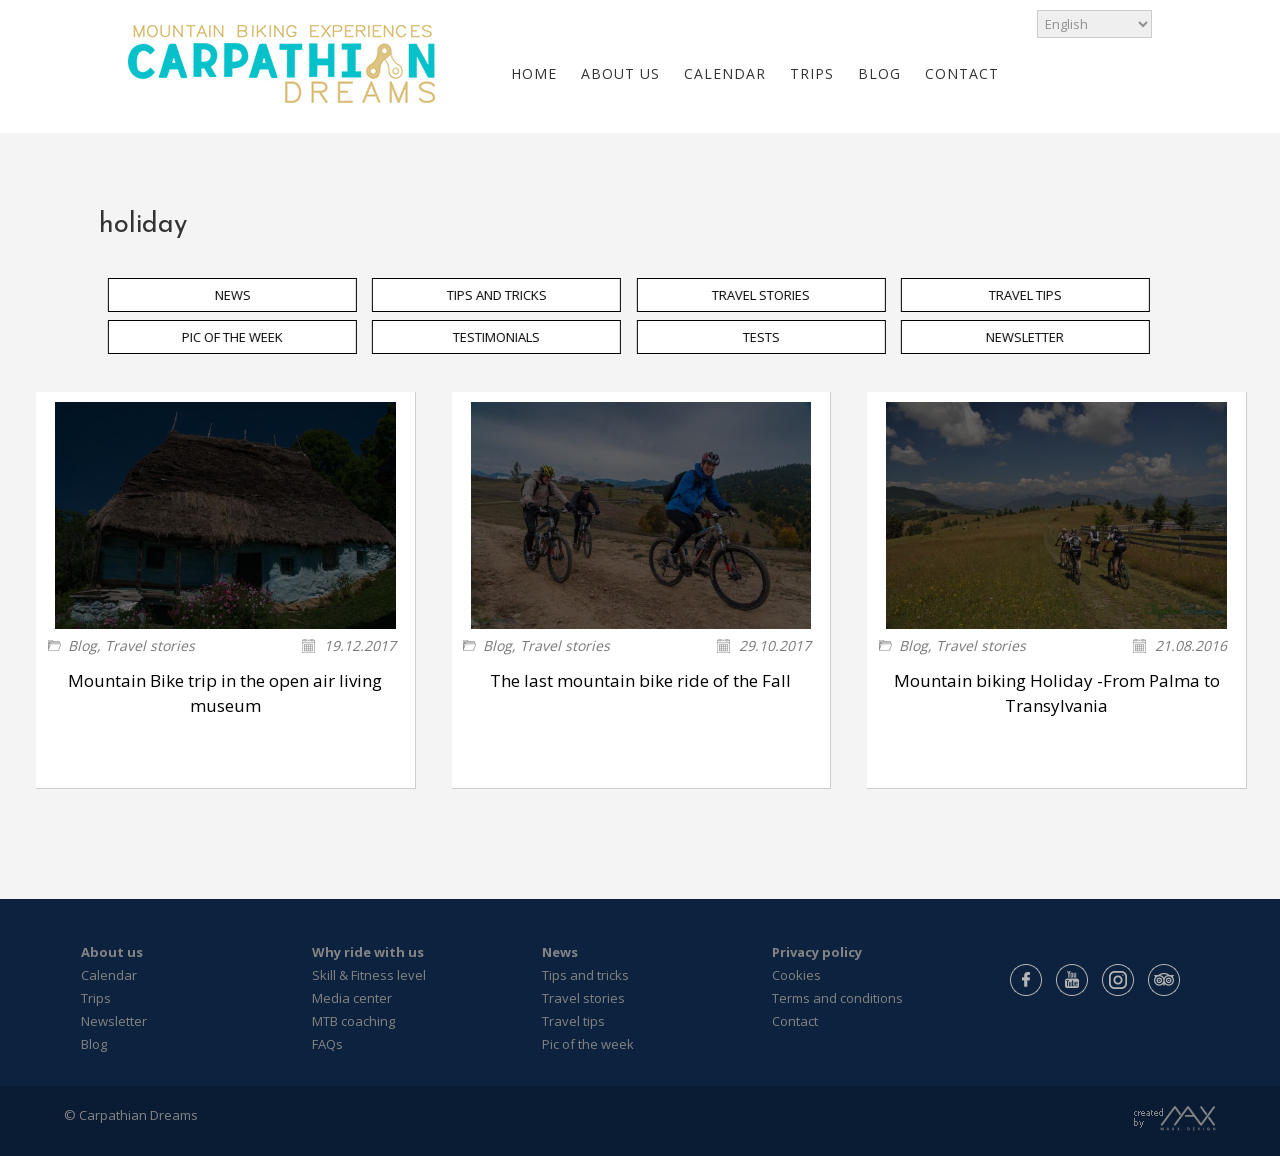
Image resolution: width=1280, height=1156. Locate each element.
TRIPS (812, 73)
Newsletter (114, 1021)
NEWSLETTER (1038, 337)
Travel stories (150, 645)
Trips (96, 998)
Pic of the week (588, 1044)
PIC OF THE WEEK (245, 337)
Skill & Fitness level (369, 975)
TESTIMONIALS (509, 337)
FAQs (327, 1044)
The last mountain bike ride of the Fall (640, 680)
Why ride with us (368, 952)
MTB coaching (353, 1021)
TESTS (773, 337)
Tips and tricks (585, 975)
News (560, 952)
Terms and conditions (837, 998)
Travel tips (573, 1021)
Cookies (796, 975)
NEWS (246, 295)
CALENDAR (725, 73)
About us (112, 952)
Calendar (109, 975)
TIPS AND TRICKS (510, 295)
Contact (795, 1021)
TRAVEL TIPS (1038, 295)
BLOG (879, 73)
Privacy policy (817, 952)
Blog (82, 645)
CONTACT (962, 73)
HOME (534, 73)
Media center (352, 998)
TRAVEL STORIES (774, 295)
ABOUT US (620, 73)
